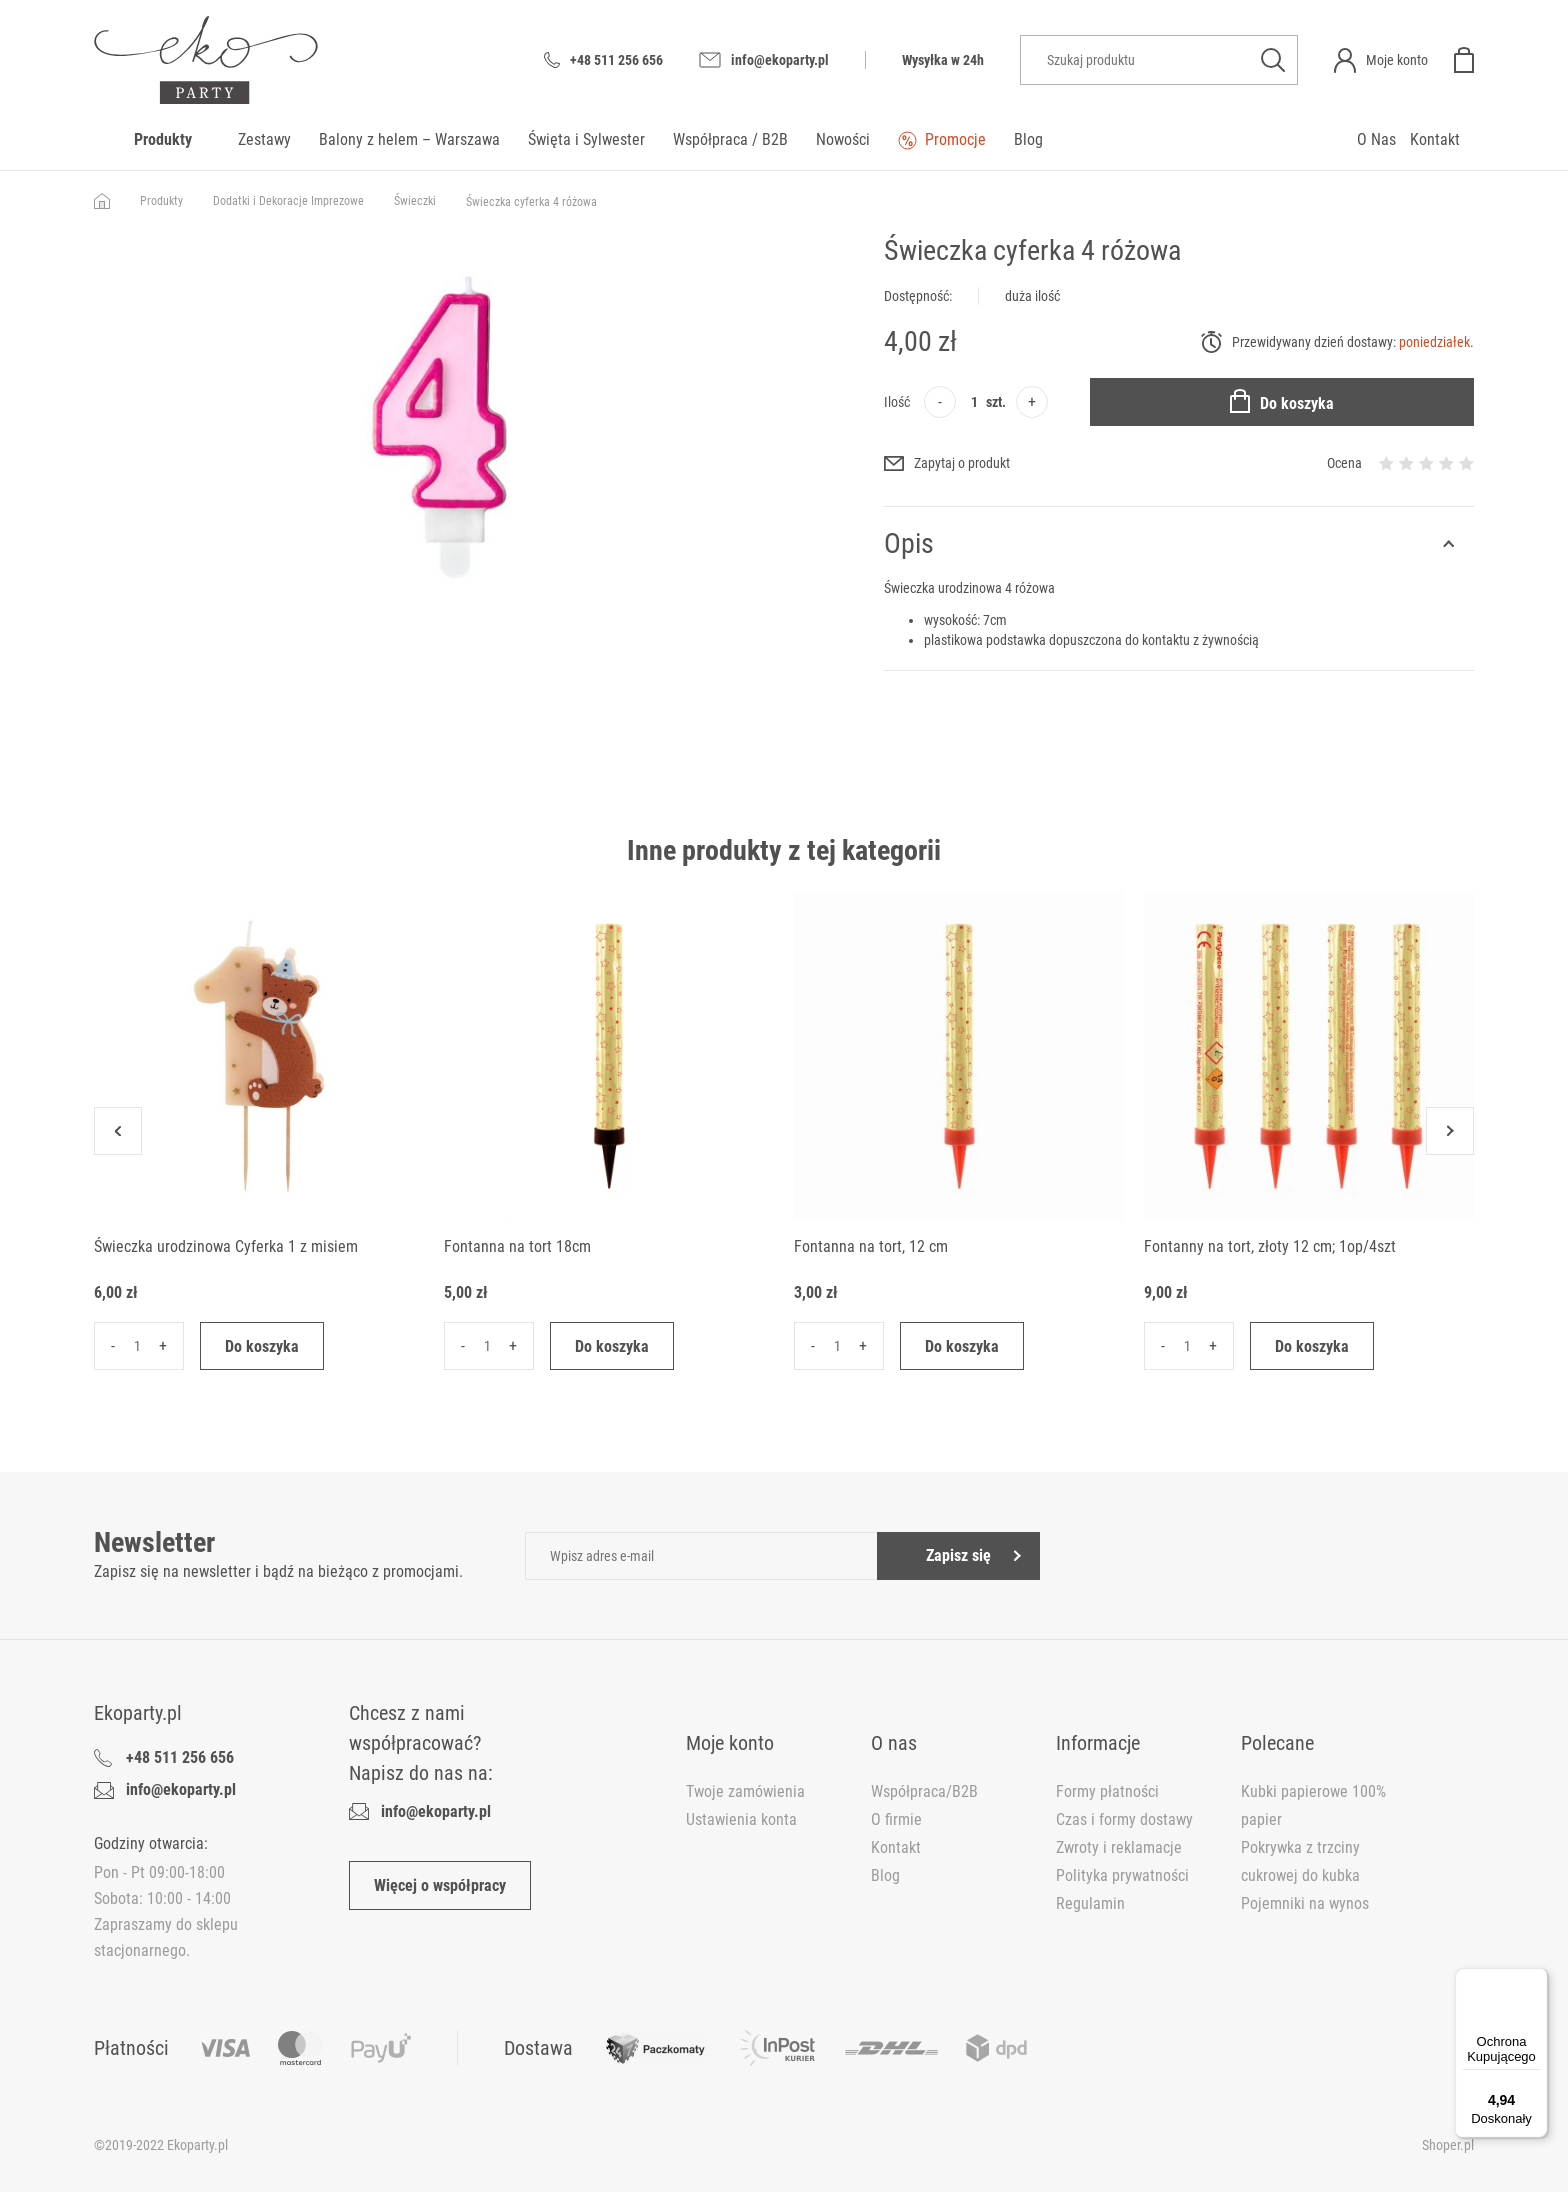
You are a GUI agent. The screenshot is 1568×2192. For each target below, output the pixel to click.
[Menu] (1536, 1980)
